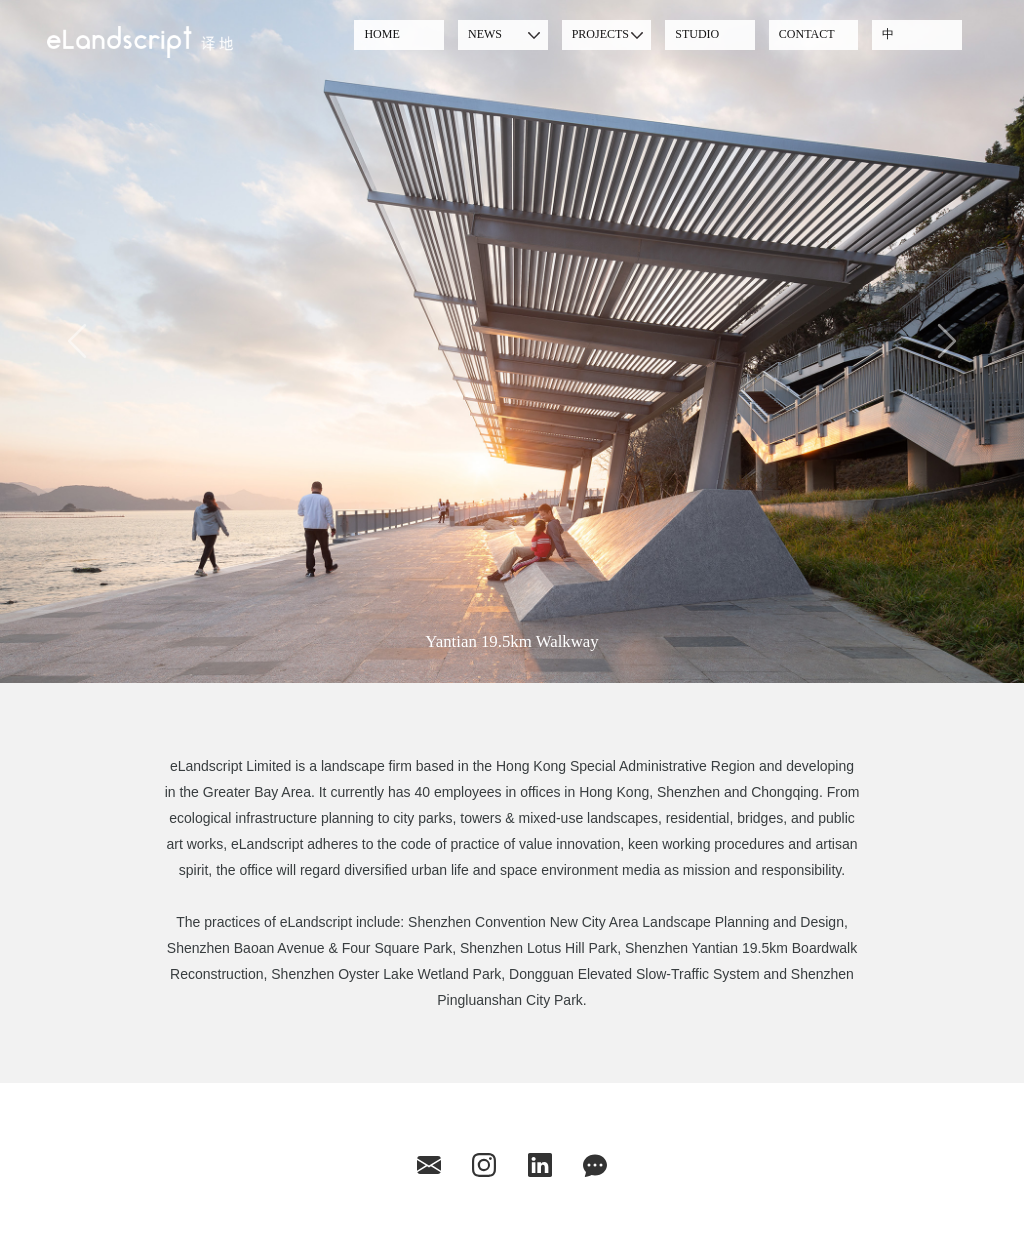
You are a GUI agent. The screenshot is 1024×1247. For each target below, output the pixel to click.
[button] (77, 341)
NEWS (485, 34)
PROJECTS (600, 34)
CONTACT (807, 34)
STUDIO (697, 34)
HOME (381, 34)
